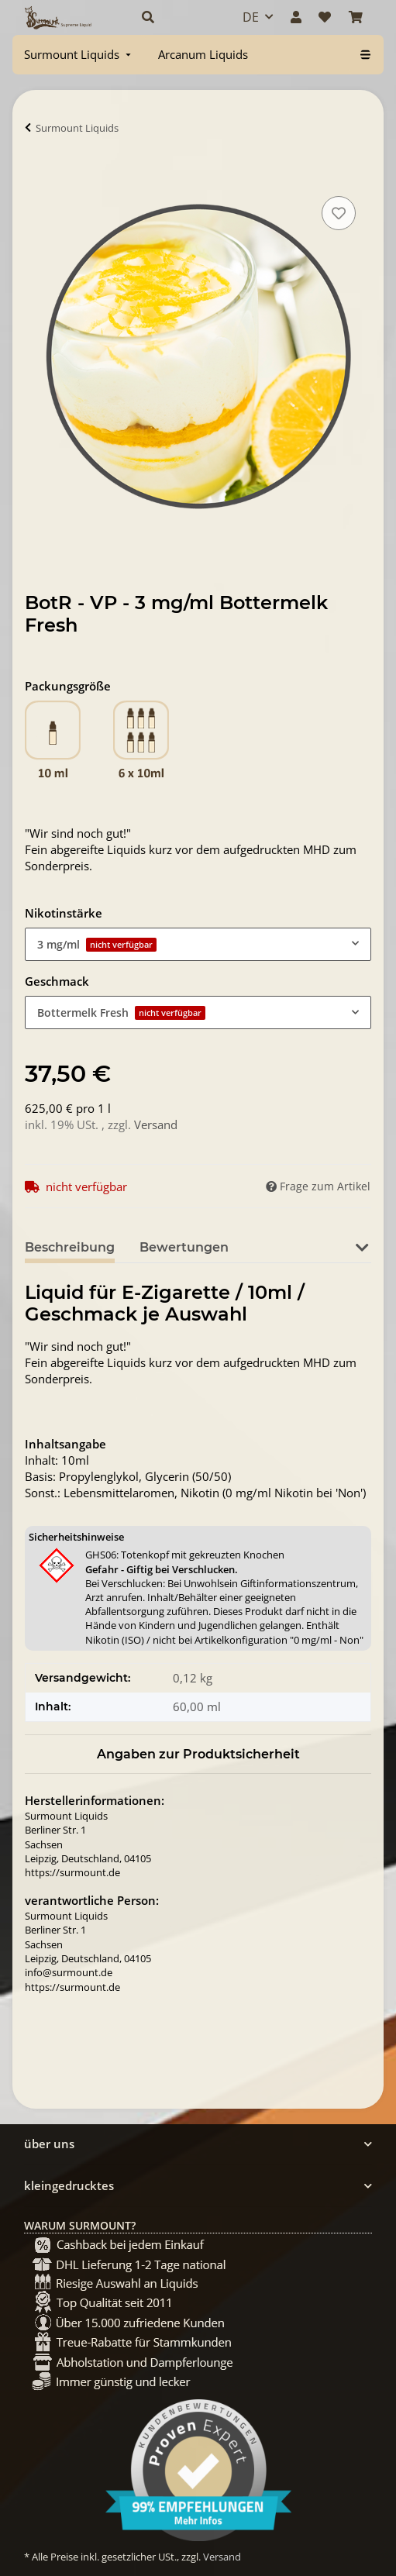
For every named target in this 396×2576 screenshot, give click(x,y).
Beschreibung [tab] (70, 1247)
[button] (175, 17)
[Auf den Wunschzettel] (339, 213)
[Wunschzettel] (324, 17)
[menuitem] (79, 54)
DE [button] (251, 17)
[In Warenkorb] (37, 175)
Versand (155, 1124)
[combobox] (198, 944)
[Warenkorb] (355, 17)
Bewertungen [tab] (184, 1247)
